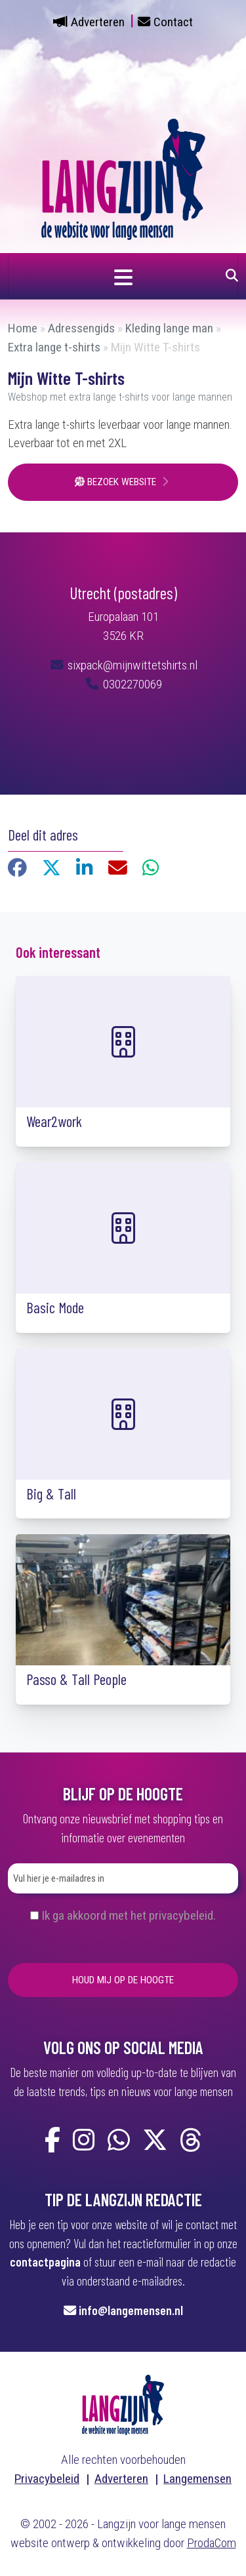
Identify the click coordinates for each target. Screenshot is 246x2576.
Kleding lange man (169, 328)
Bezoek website (117, 482)
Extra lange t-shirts (54, 347)
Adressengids (81, 328)
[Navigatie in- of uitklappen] (123, 276)
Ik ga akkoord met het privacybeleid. (128, 1915)
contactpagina (45, 2261)
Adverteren (98, 22)
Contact (173, 22)
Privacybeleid (46, 2478)
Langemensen (197, 2478)
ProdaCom (211, 2542)
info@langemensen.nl (131, 2310)
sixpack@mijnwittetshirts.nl (131, 665)
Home (22, 328)
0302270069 (123, 684)
